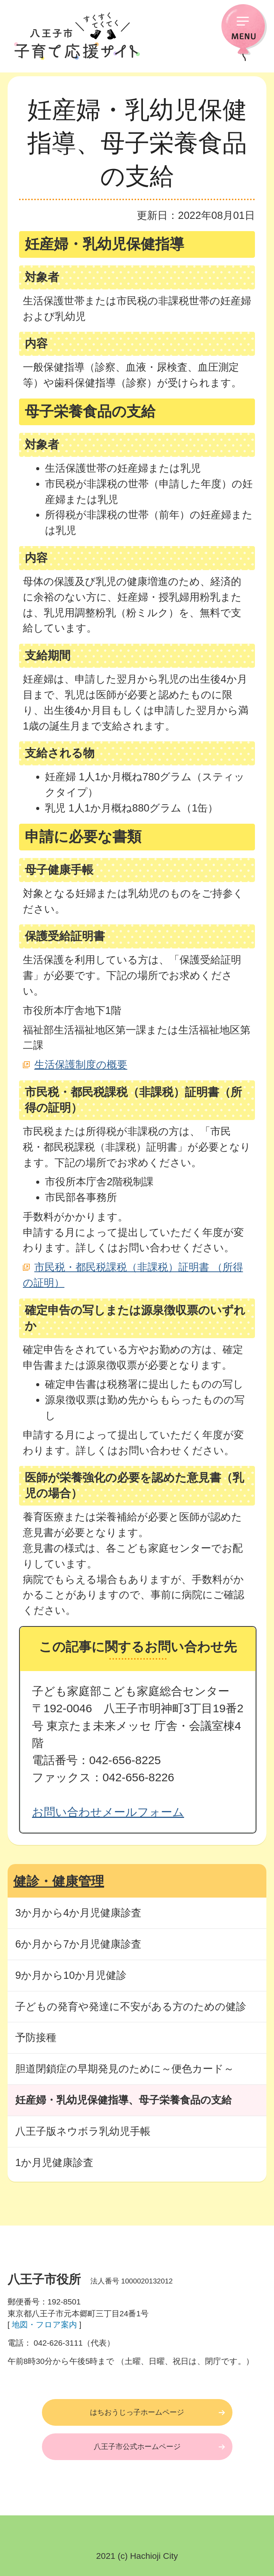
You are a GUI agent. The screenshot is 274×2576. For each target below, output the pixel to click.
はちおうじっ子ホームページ (137, 2412)
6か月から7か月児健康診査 (78, 1944)
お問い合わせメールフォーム (108, 1812)
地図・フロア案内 (44, 2324)
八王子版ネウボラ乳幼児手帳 (83, 2131)
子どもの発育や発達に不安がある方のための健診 (130, 2006)
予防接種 (35, 2037)
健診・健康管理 (58, 1881)
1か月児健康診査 (54, 2162)
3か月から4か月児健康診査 (78, 1913)
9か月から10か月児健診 (71, 1975)
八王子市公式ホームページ (137, 2447)
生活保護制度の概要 (80, 1064)
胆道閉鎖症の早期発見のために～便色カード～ (124, 2069)
